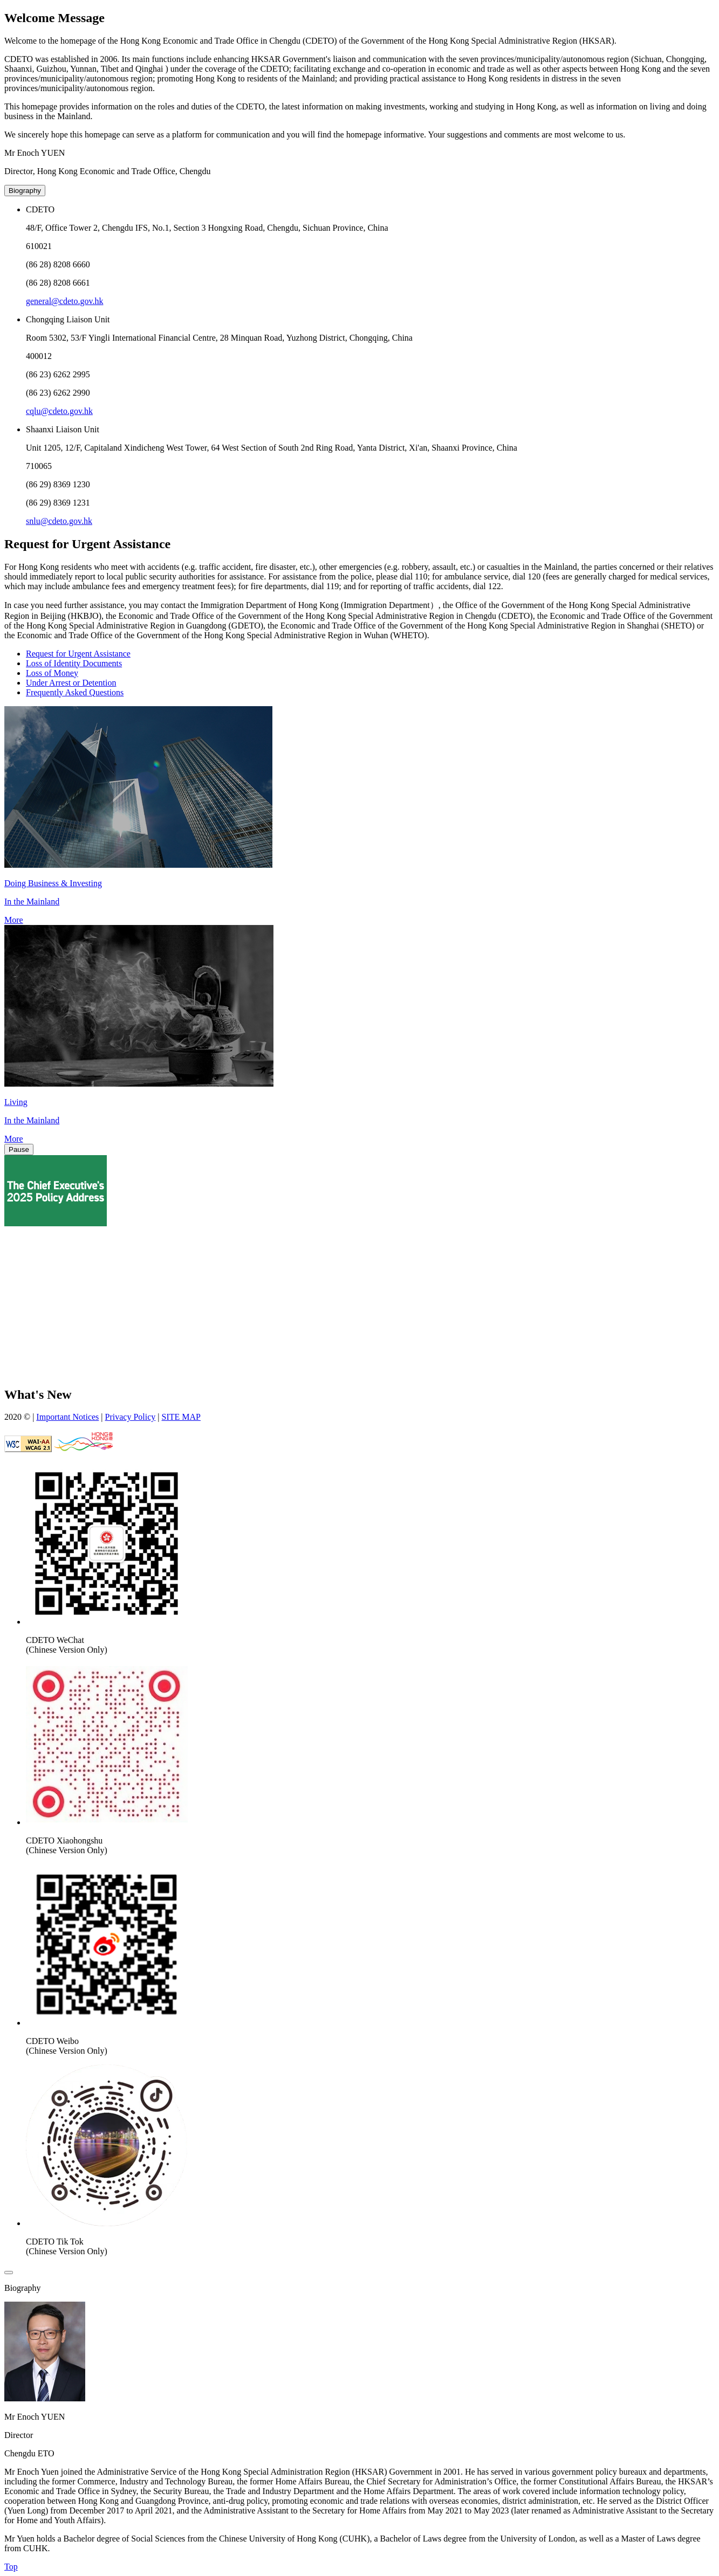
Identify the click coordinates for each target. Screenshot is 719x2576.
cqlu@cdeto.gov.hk (59, 411)
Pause (19, 1149)
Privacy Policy (130, 1416)
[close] (8, 2272)
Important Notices (67, 1416)
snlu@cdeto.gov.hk (59, 521)
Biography (25, 191)
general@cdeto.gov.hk (64, 301)
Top (11, 2566)
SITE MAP (181, 1416)
